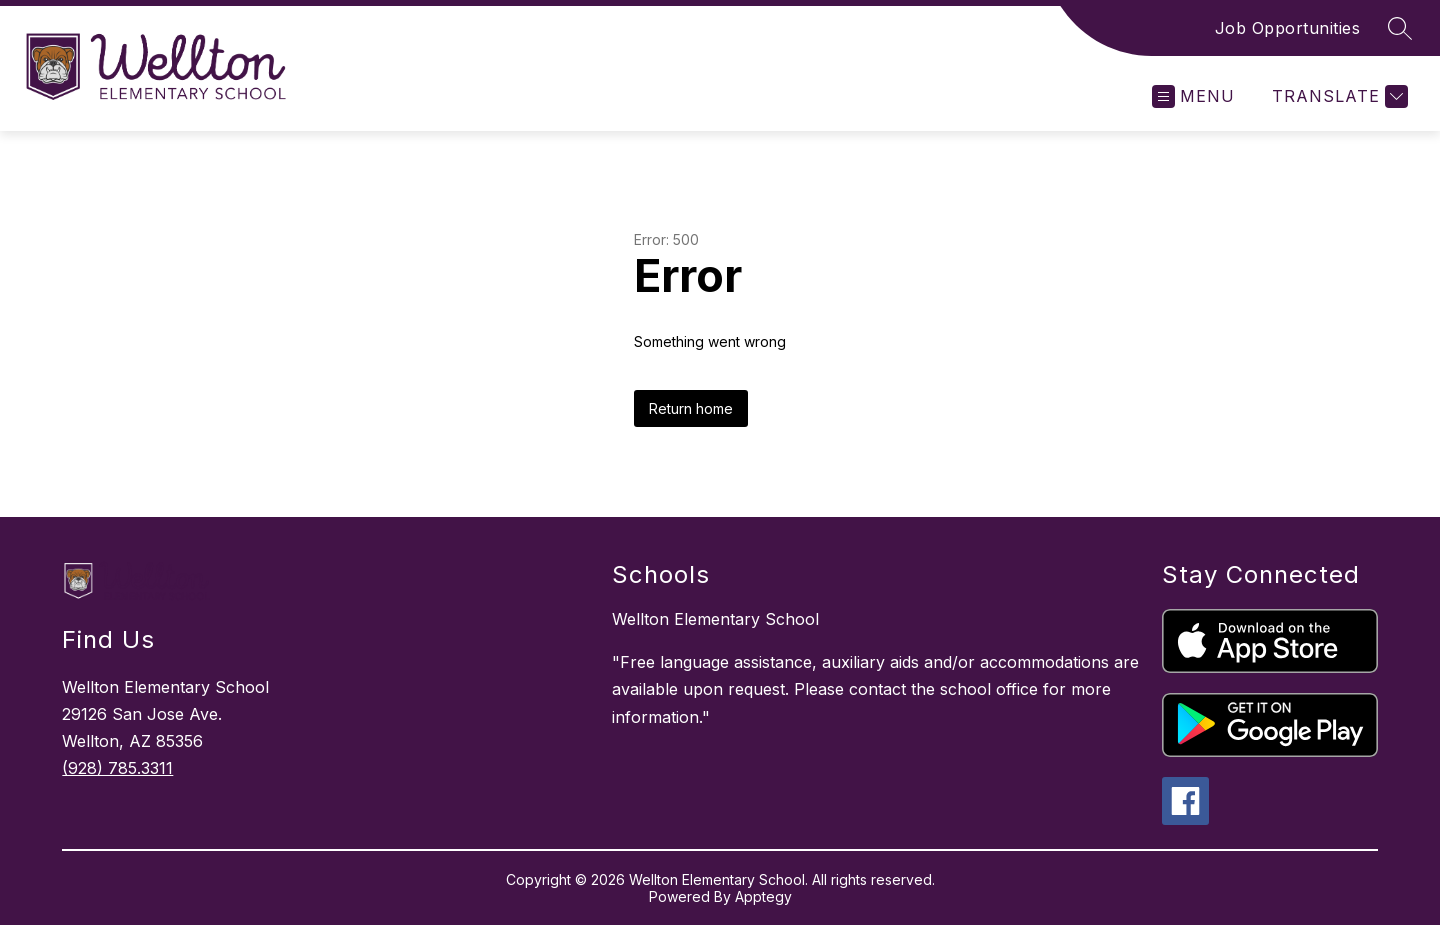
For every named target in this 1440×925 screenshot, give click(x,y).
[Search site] (1400, 28)
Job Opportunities (1288, 28)
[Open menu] (1193, 96)
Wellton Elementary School (715, 619)
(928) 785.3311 (117, 768)
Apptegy (763, 896)
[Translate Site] (1337, 96)
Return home (691, 408)
